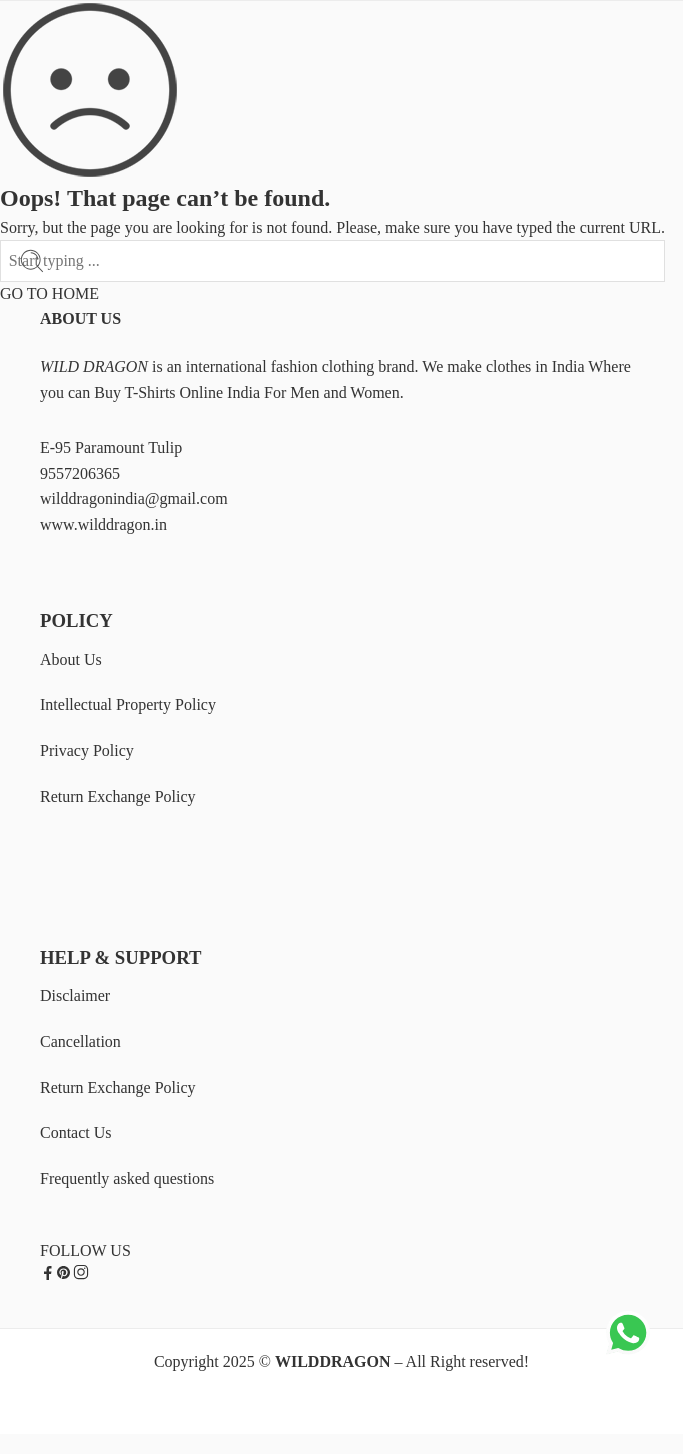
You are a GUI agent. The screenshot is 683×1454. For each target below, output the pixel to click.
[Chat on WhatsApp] (628, 1353)
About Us (71, 659)
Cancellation (80, 1041)
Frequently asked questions (127, 1178)
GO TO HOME (49, 293)
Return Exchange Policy (118, 796)
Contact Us (76, 1132)
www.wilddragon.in (103, 524)
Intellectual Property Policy (128, 704)
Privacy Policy (87, 750)
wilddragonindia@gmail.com (134, 498)
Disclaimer (75, 995)
